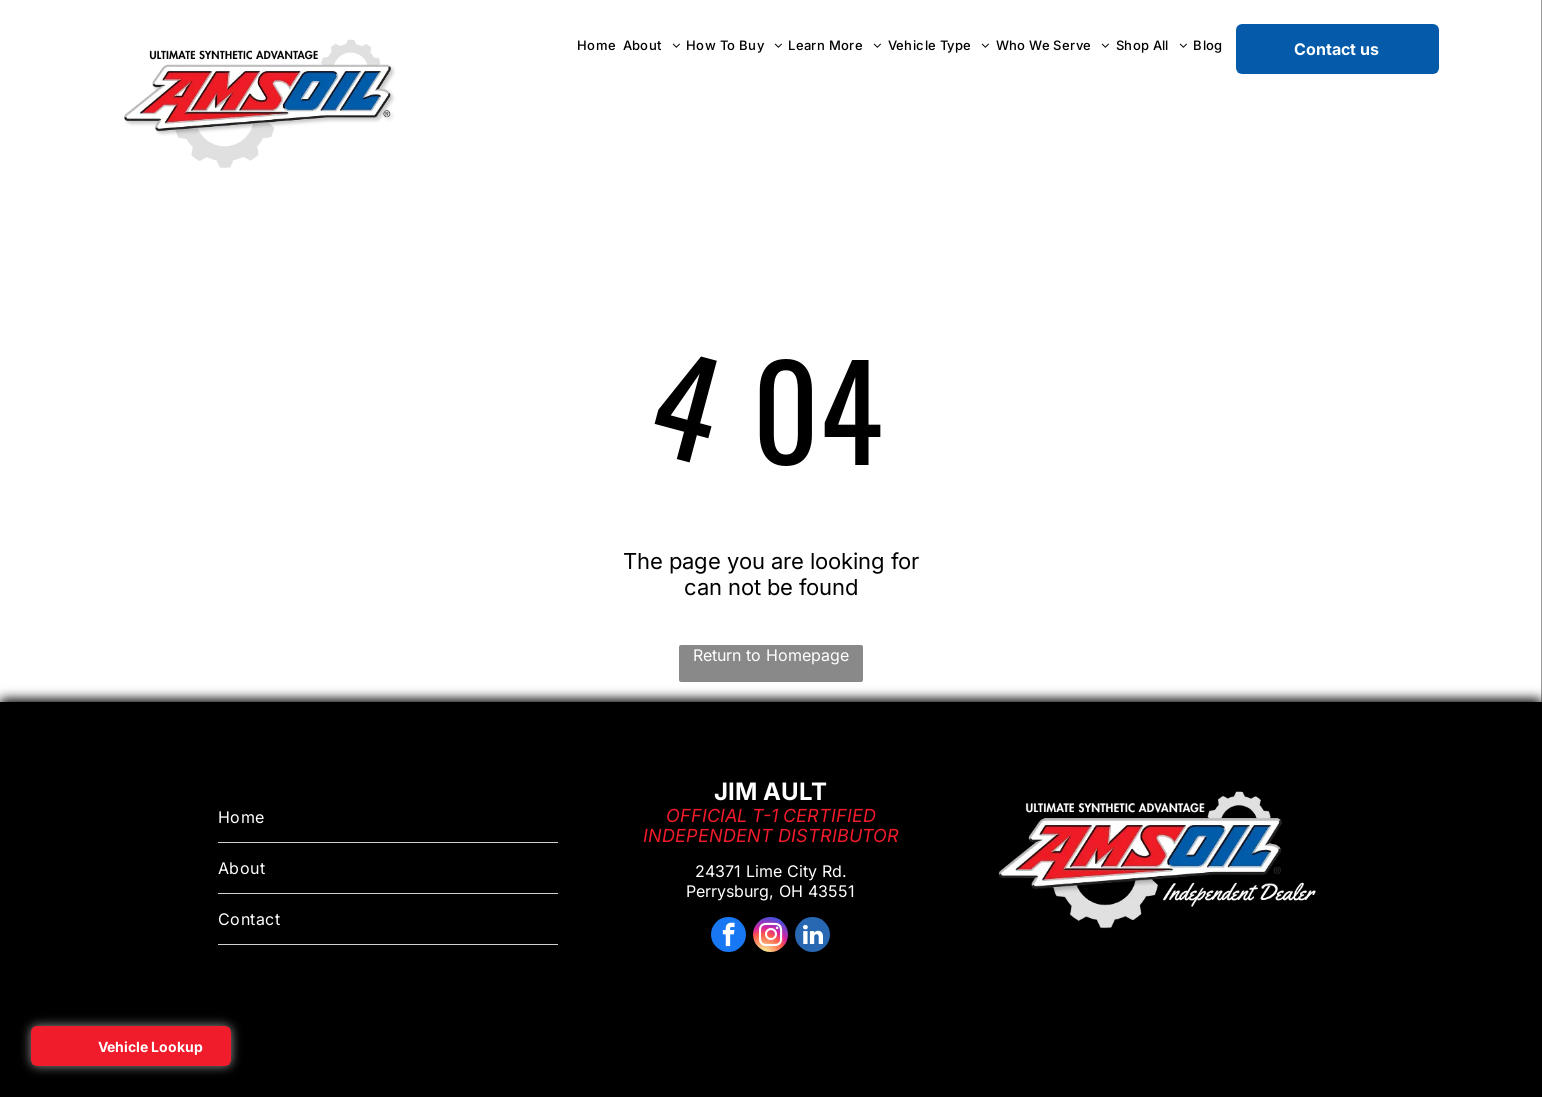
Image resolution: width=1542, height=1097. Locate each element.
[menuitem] (597, 45)
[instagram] (770, 937)
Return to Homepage (771, 655)
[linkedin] (812, 937)
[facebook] (728, 937)
